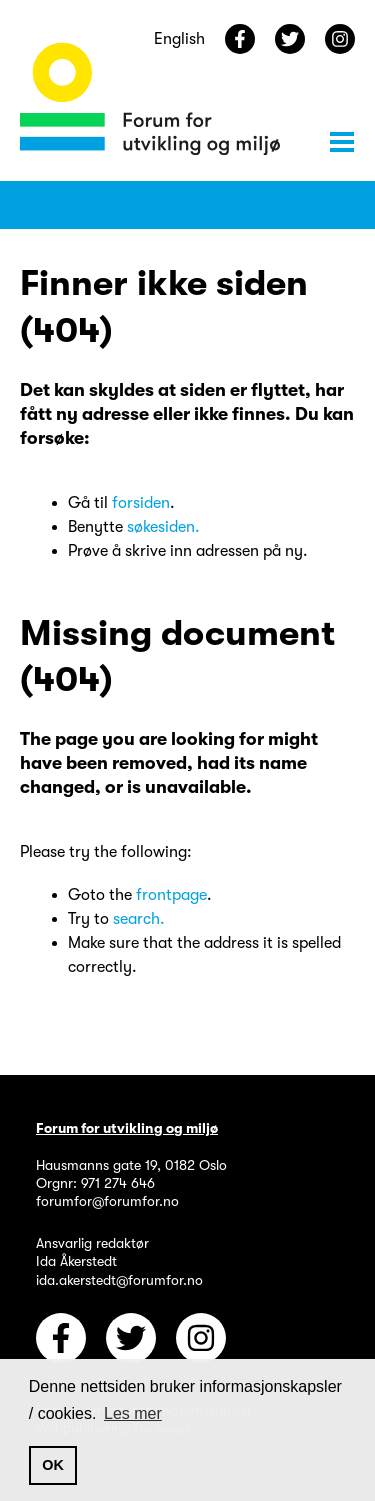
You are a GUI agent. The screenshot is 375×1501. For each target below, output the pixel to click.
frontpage (171, 895)
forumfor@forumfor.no (107, 1201)
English (179, 39)
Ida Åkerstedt (76, 1261)
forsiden (141, 503)
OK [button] (53, 1465)
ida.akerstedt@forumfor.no (119, 1280)
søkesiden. (163, 527)
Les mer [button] (133, 1413)
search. (139, 919)
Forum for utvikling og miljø (127, 1128)
